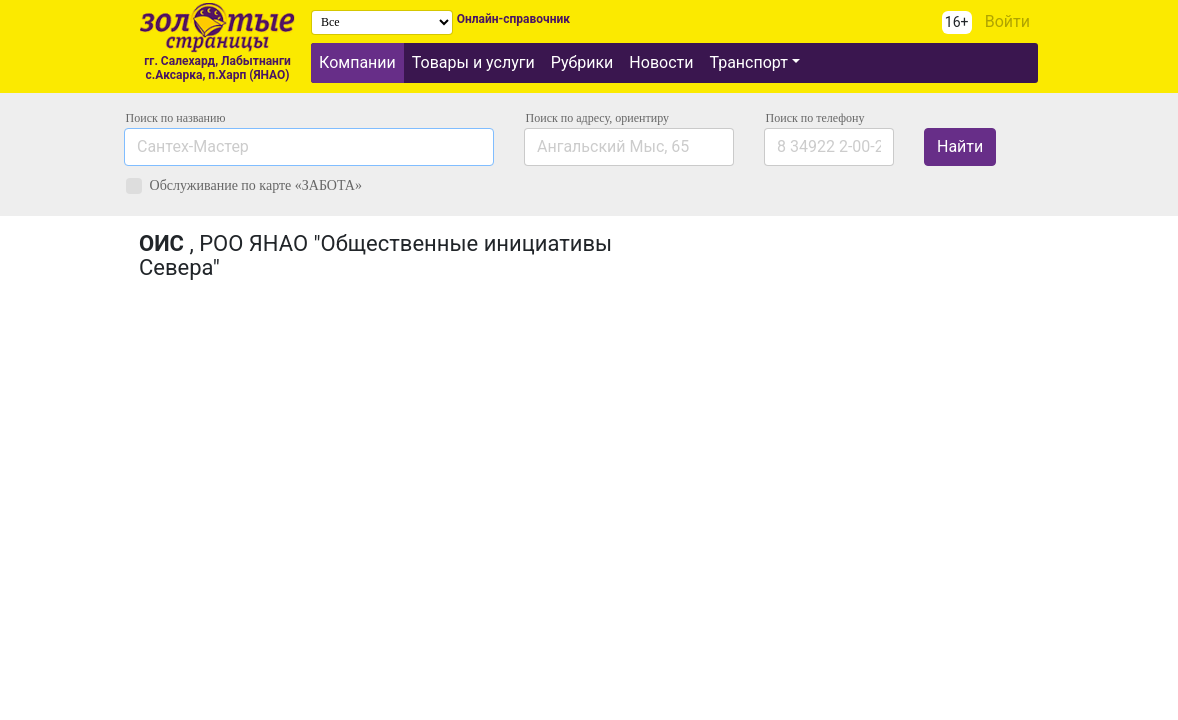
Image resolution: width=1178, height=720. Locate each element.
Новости (661, 62)
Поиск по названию (176, 118)
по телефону (815, 118)
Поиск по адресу (597, 118)
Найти (960, 146)
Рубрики (582, 62)
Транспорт (748, 62)
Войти (1007, 21)
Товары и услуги (473, 62)
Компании (357, 62)
